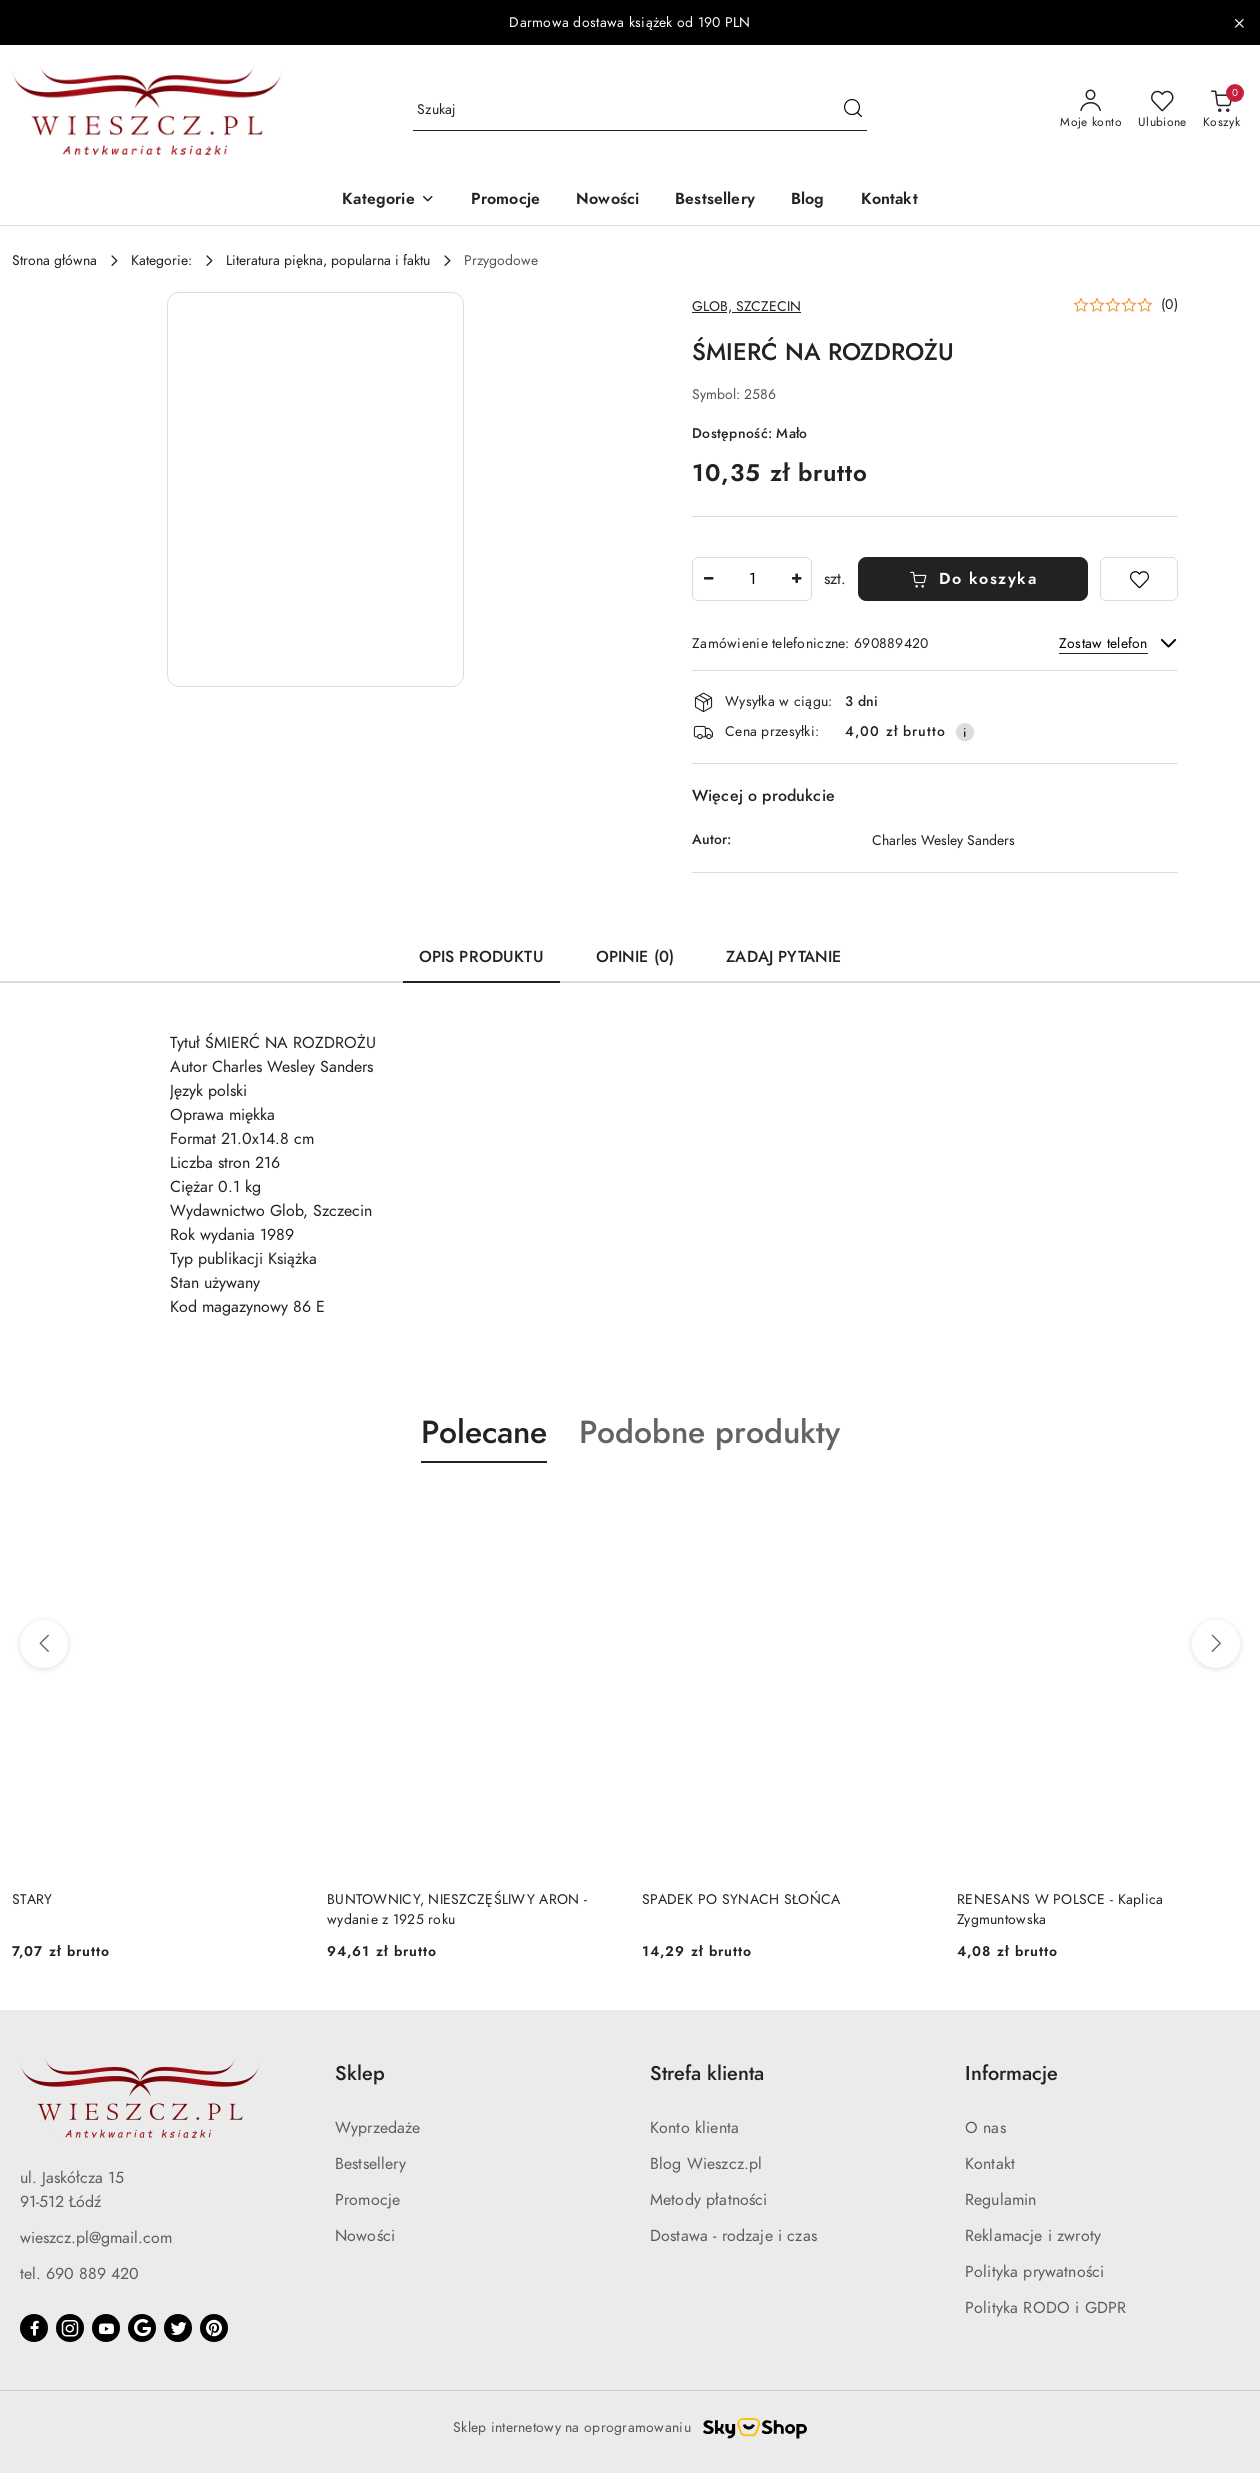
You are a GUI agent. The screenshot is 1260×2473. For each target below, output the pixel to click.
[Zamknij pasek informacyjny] (1239, 23)
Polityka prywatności (1034, 2272)
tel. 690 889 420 (79, 2274)
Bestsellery (370, 2164)
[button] (388, 200)
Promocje (367, 2200)
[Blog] (808, 200)
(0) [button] (1169, 305)
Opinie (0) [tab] (635, 957)
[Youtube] (106, 2328)
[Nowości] (607, 200)
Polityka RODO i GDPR (1045, 2308)
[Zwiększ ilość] (796, 579)
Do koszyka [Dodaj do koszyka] (973, 579)
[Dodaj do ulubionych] (1139, 579)
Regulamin (1000, 2200)
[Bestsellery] (715, 200)
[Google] (142, 2328)
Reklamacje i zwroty (1033, 2236)
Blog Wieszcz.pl (706, 2164)
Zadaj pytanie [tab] (783, 957)
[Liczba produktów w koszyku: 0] (1221, 110)
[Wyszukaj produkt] (640, 110)
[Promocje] (505, 200)
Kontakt (990, 2164)
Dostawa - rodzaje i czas (733, 2236)
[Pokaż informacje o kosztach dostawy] (965, 732)
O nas (985, 2128)
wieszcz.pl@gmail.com (96, 2238)
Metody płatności (709, 2200)
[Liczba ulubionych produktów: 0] (1162, 110)
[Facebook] (34, 2328)
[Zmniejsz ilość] (708, 579)
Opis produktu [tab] (481, 957)
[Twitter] (178, 2328)
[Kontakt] (889, 200)
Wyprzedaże (378, 2128)
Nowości (365, 2236)
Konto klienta (694, 2128)
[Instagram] (70, 2328)
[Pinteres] (214, 2328)
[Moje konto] (1091, 110)
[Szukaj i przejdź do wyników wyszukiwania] (853, 110)
